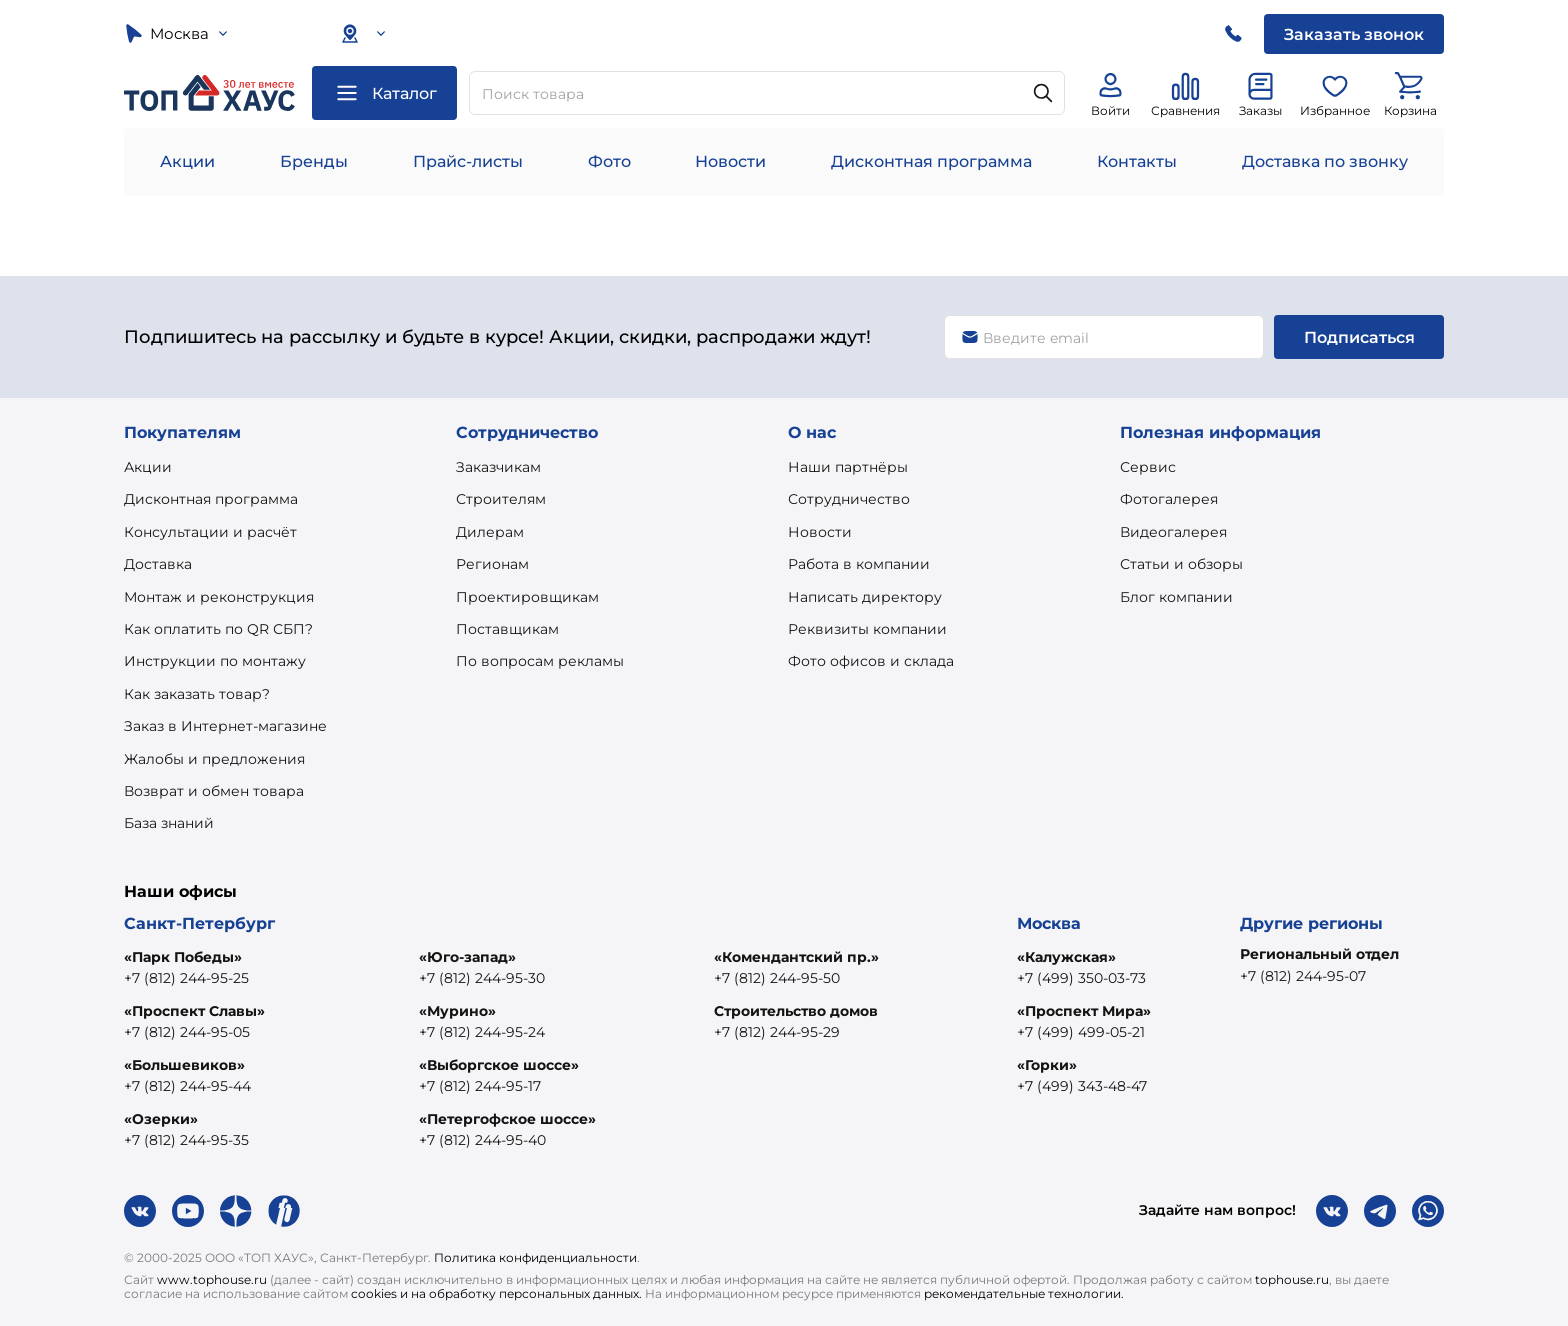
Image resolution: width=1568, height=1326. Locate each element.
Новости (730, 161)
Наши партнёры (848, 467)
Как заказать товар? (197, 694)
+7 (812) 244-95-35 (186, 1140)
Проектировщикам (527, 597)
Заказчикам (498, 467)
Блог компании (1176, 597)
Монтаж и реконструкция (219, 597)
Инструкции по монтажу (215, 661)
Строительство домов (796, 1011)
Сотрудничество (849, 499)
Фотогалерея (1169, 499)
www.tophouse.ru (212, 1279)
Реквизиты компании (867, 629)
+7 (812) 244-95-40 (482, 1140)
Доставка (158, 564)
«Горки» (1047, 1065)
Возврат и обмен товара (214, 791)
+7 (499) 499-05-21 (1081, 1032)
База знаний (169, 823)
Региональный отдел (1319, 954)
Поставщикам (507, 629)
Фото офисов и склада (871, 661)
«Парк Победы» (183, 957)
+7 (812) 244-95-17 (480, 1086)
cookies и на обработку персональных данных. (496, 1293)
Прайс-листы (468, 161)
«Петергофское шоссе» (507, 1119)
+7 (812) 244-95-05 (187, 1032)
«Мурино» (457, 1011)
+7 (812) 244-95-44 (187, 1086)
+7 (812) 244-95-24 (482, 1032)
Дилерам (490, 532)
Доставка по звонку (1325, 161)
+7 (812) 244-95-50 (777, 978)
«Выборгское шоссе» (499, 1065)
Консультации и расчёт (210, 532)
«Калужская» (1066, 957)
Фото (609, 161)
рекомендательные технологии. (1024, 1293)
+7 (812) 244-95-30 (482, 978)
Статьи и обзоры (1181, 564)
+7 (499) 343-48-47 (1082, 1086)
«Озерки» (161, 1119)
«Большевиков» (184, 1065)
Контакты (1137, 161)
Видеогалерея (1173, 532)
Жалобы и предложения (214, 759)
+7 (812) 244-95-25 (186, 978)
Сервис (1148, 467)
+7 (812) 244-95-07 (1303, 976)
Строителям (501, 499)
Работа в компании (859, 564)
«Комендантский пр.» (796, 957)
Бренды (314, 161)
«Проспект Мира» (1084, 1011)
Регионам (492, 564)
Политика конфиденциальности (535, 1257)
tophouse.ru (1292, 1279)
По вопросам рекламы (540, 661)
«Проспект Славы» (194, 1011)
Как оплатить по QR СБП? (218, 629)
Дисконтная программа (931, 161)
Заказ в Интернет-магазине (225, 726)
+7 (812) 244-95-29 (777, 1032)
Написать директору (865, 597)
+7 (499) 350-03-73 (1081, 978)
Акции (187, 161)
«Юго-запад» (467, 957)
